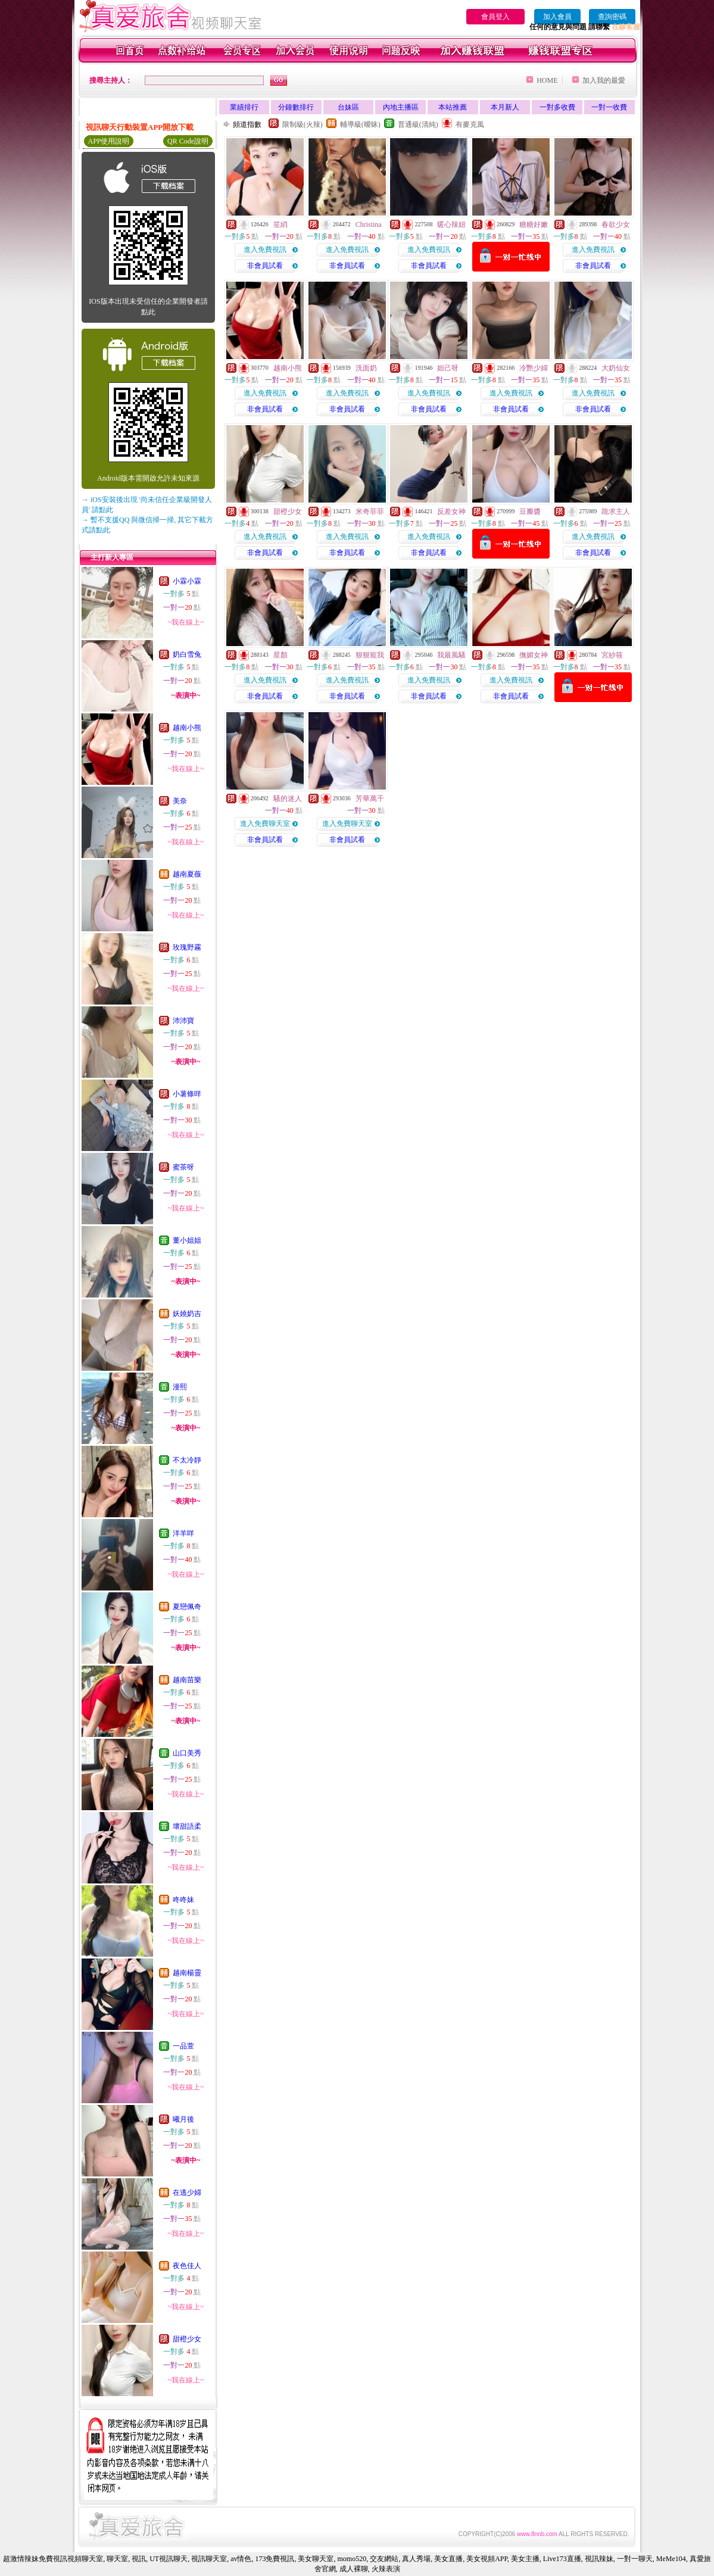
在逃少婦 (187, 2192)
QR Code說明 (187, 141)
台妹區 (348, 107)
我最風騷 (451, 655)
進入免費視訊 (265, 249)
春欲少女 (615, 224)
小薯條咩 (187, 1094)
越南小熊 (187, 727)
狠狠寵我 (370, 655)
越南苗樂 (187, 1680)
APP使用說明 (108, 141)
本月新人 (505, 107)
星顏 (280, 655)
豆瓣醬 (530, 511)
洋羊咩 (183, 1533)
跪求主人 (615, 511)
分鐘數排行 (296, 107)
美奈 (180, 801)
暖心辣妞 (451, 224)
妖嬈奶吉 (187, 1313)
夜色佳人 (187, 2266)
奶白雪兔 (187, 654)
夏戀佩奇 (187, 1606)
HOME (547, 80)
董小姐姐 (187, 1240)
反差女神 (451, 511)
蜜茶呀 (183, 1167)
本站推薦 (452, 107)
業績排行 (244, 107)
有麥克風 (470, 124)
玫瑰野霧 (187, 947)
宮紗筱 (612, 655)
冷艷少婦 (533, 368)
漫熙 (180, 1387)
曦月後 (183, 2119)
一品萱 (183, 2046)
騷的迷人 (287, 798)
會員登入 (495, 17)
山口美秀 (187, 1753)
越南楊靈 (187, 1973)
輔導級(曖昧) (360, 124)
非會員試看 (265, 265)
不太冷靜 (187, 1460)
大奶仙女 (615, 368)
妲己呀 (448, 368)
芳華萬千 (370, 798)
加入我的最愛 (603, 80)
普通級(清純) (418, 124)
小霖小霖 (187, 581)
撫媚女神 (533, 655)
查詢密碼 (612, 17)
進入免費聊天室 (265, 823)
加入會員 (557, 17)
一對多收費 (557, 107)
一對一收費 (609, 107)
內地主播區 (401, 107)
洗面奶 (366, 368)
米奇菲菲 (370, 511)
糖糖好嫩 (533, 224)
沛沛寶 (183, 1020)
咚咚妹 (183, 1899)
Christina (369, 224)
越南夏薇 (187, 874)
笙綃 (280, 224)
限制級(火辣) (302, 124)
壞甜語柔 (187, 1826)
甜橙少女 (187, 2339)
